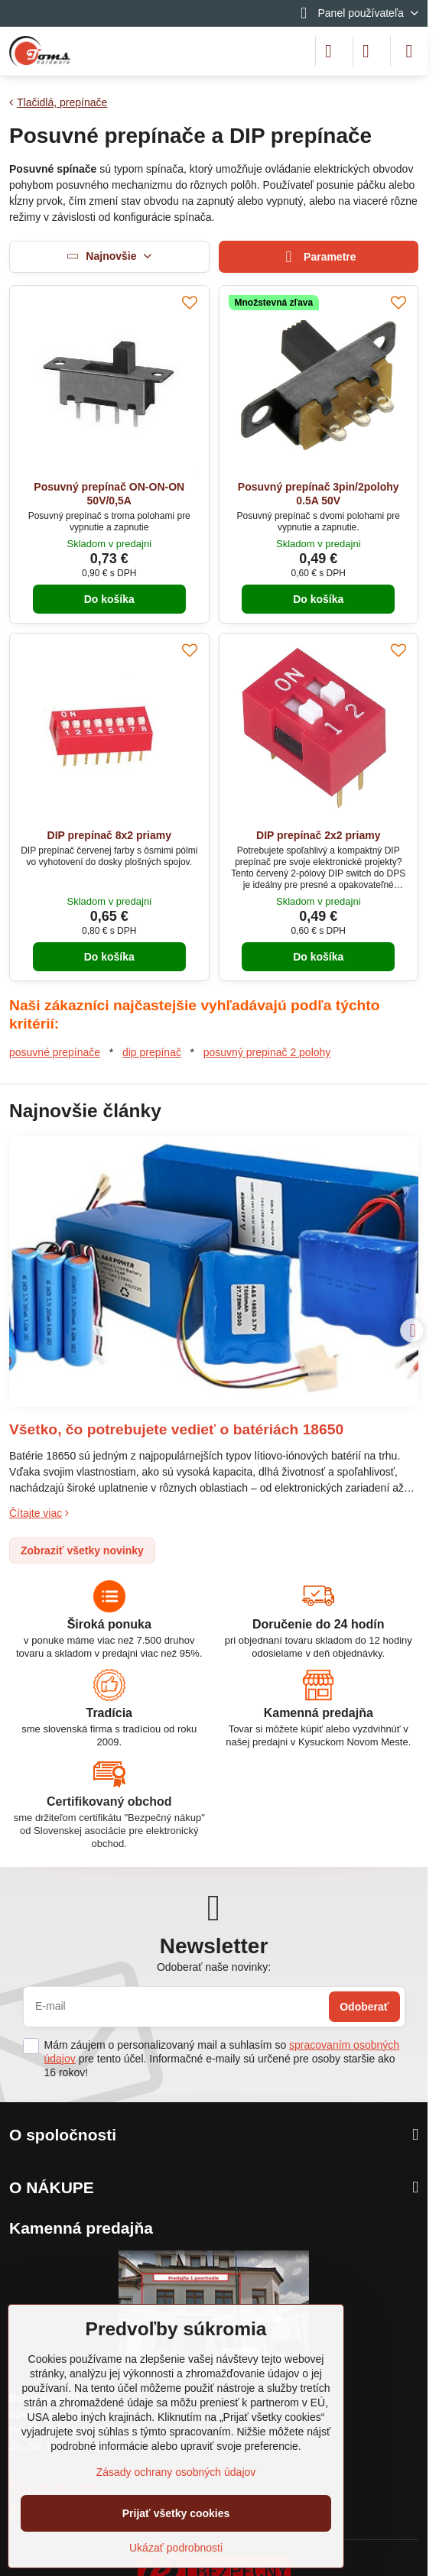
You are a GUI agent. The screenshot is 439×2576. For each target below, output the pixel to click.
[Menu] (409, 51)
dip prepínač (151, 1052)
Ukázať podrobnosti (176, 2548)
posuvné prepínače (54, 1052)
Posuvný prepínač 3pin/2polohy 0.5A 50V (318, 494)
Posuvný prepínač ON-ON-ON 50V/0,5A (109, 494)
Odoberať (364, 2007)
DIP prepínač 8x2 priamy (109, 835)
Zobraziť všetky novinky (82, 1550)
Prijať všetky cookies (176, 2513)
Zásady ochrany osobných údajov (176, 2472)
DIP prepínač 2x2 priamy (318, 835)
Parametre (318, 257)
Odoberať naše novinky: (214, 1967)
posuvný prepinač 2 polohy (267, 1052)
